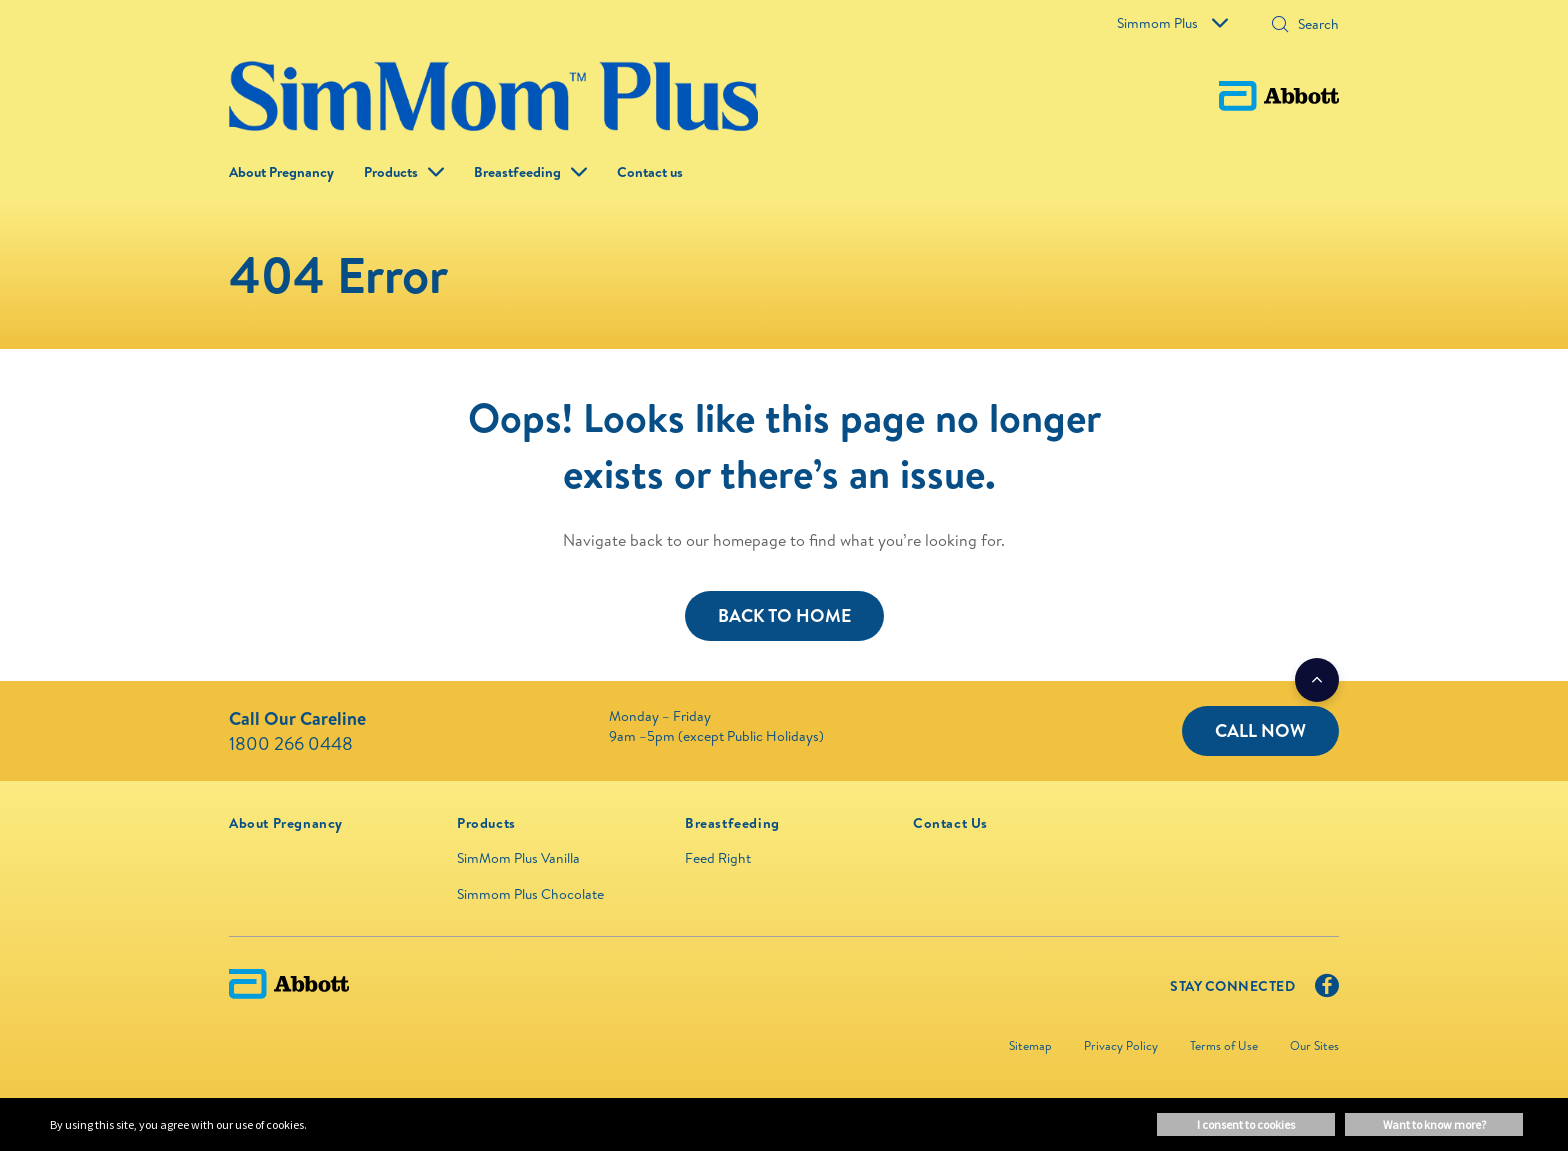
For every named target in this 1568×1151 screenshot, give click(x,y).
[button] (1280, 26)
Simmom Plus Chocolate (530, 894)
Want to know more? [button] (1434, 1124)
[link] (286, 823)
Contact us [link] (650, 172)
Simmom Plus (1172, 23)
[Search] (1312, 24)
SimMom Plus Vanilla (518, 858)
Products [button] (391, 172)
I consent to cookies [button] (1246, 1124)
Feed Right (718, 858)
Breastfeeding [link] (517, 172)
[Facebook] (1327, 990)
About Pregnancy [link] (281, 172)
